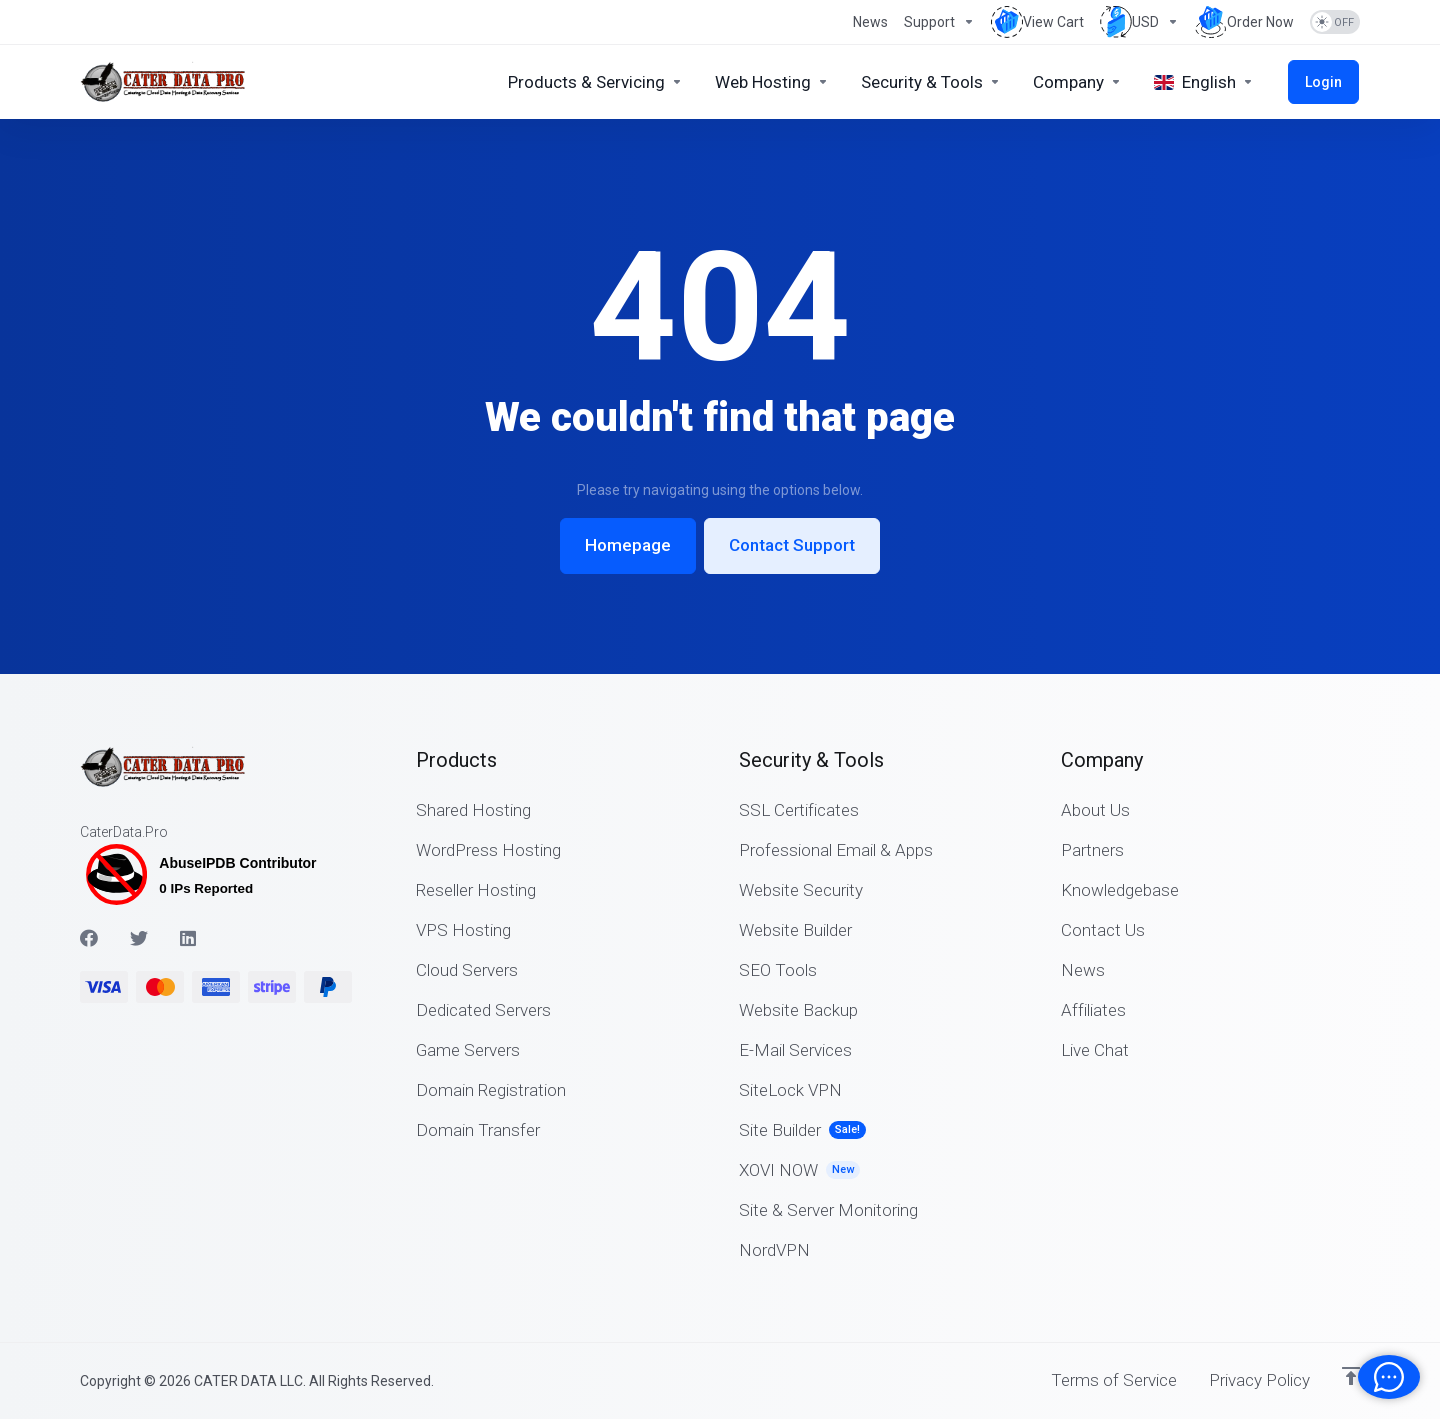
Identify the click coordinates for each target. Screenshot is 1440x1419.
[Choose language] (1207, 82)
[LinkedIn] (189, 938)
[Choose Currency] (1139, 22)
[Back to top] (1351, 1376)
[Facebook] (89, 938)
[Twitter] (139, 938)
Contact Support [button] (792, 546)
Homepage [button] (628, 546)
